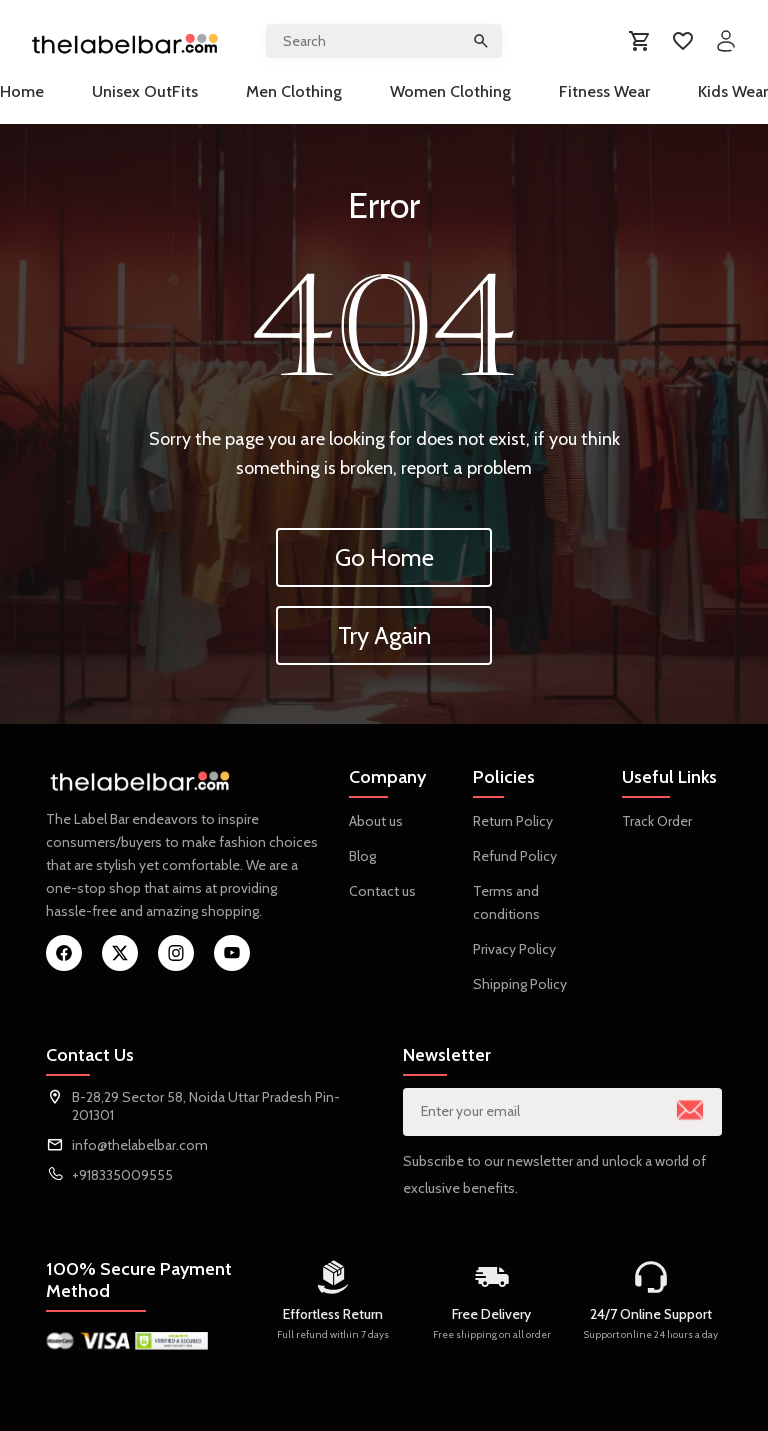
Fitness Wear (604, 91)
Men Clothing (294, 91)
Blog (362, 856)
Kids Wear (733, 91)
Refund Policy (515, 856)
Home (22, 91)
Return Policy (513, 821)
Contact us (382, 891)
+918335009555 (122, 1175)
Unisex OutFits (145, 91)
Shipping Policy (520, 984)
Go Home (384, 557)
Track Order (657, 821)
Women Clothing (450, 91)
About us (376, 821)
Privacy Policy (514, 949)
